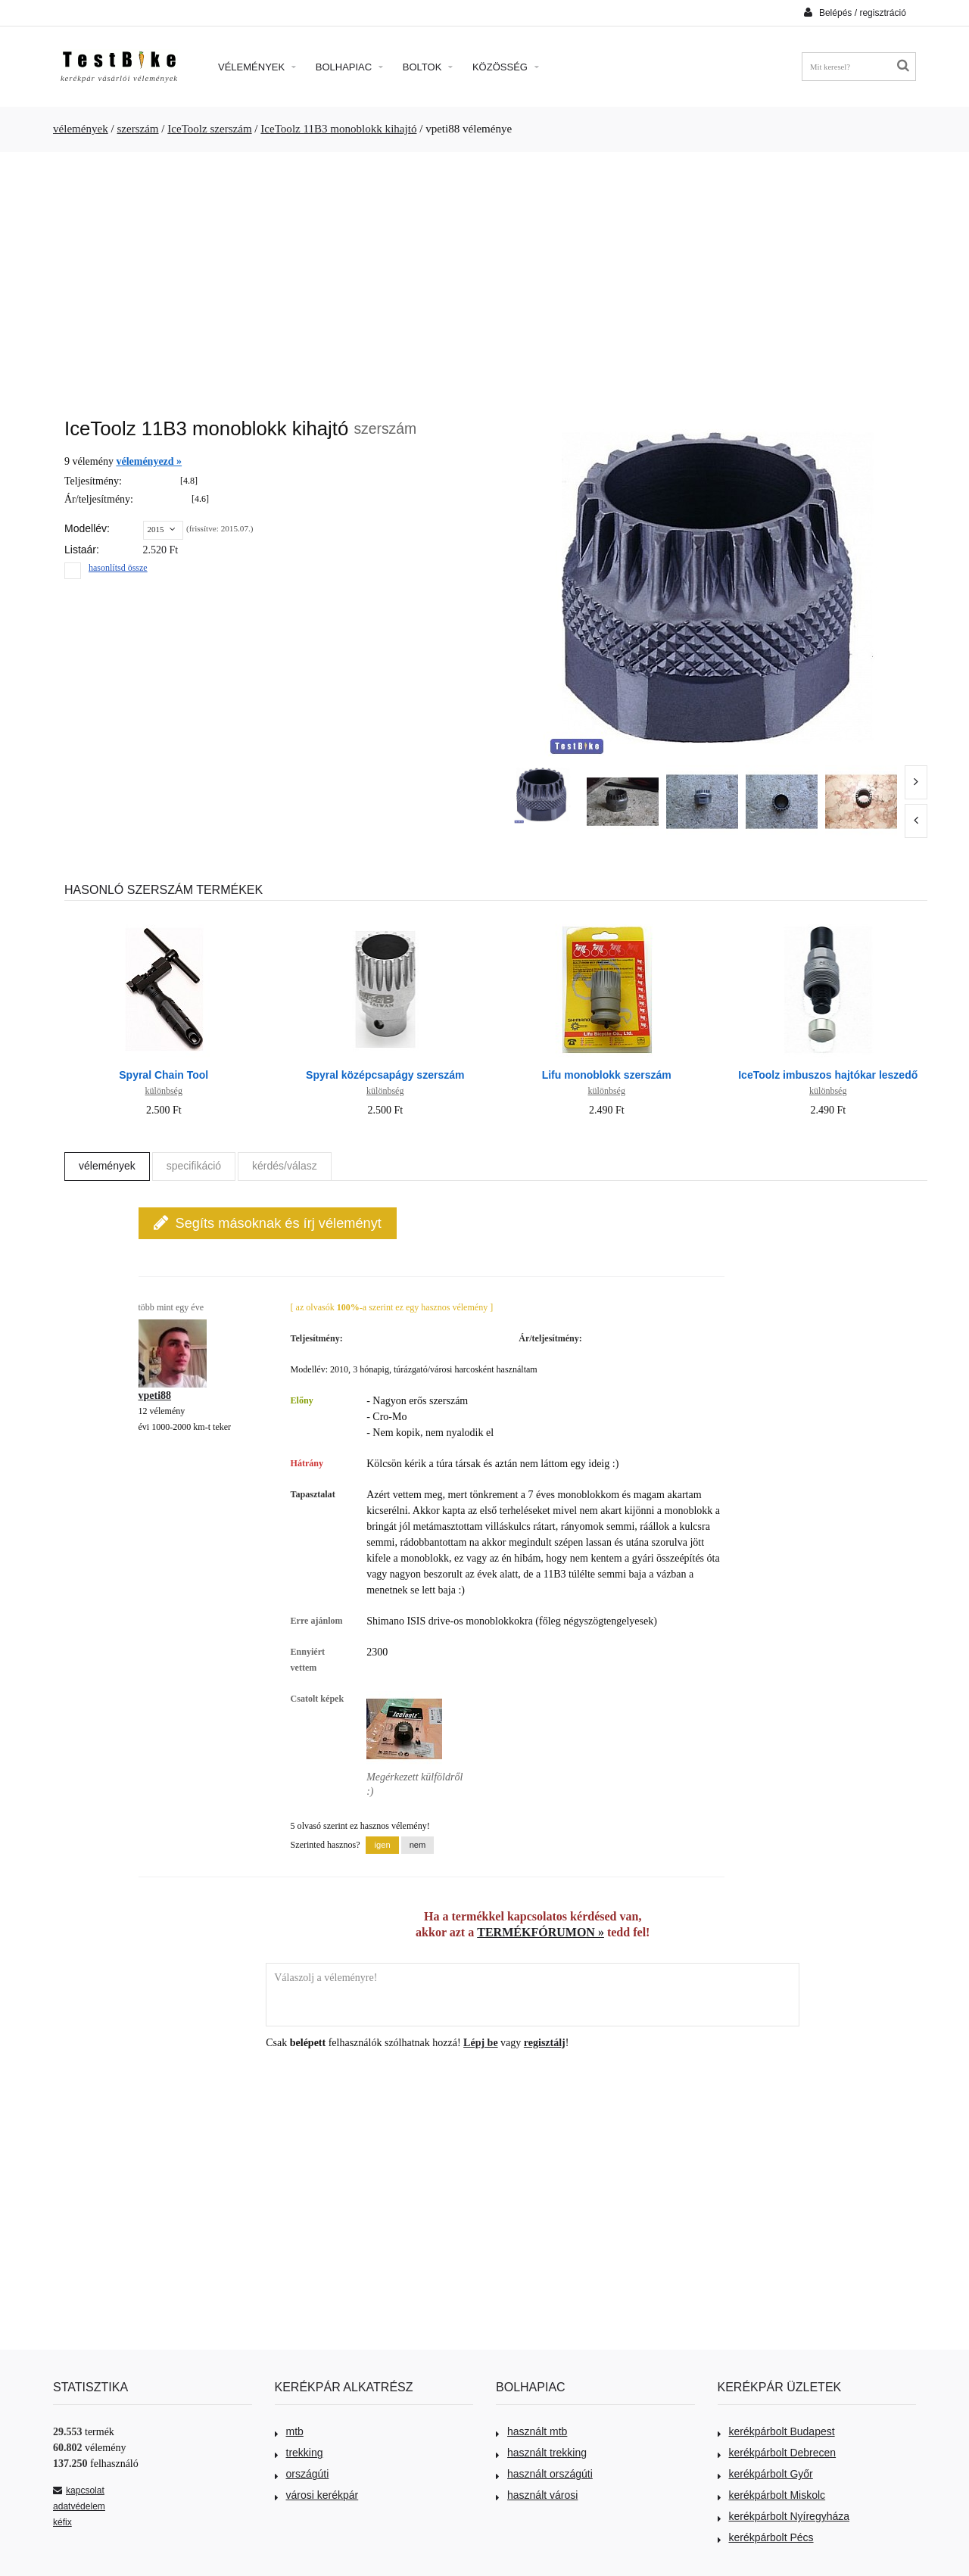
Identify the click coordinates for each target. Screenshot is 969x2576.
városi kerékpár (317, 2495)
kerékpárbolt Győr (765, 2474)
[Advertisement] (484, 277)
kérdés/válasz (284, 1166)
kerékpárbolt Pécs (766, 2537)
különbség (163, 1091)
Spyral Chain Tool (163, 1075)
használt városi (537, 2495)
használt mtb (531, 2431)
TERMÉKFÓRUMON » (540, 1932)
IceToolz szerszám (209, 129)
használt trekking (541, 2453)
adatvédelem (79, 2506)
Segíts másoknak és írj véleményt (268, 1222)
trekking (299, 2453)
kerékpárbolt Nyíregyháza (784, 2516)
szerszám (137, 129)
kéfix (62, 2522)
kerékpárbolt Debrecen (777, 2453)
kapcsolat (78, 2490)
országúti (302, 2474)
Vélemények (257, 67)
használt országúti (544, 2474)
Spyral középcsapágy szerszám (385, 1075)
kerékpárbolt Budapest (776, 2431)
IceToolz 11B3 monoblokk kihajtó (338, 129)
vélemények (80, 129)
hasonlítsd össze (118, 567)
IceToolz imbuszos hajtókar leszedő (828, 1075)
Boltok (428, 67)
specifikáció (194, 1166)
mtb (289, 2431)
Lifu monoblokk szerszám (606, 1075)
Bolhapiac (349, 67)
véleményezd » (149, 461)
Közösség (505, 67)
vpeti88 (155, 1395)
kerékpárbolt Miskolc (772, 2495)
